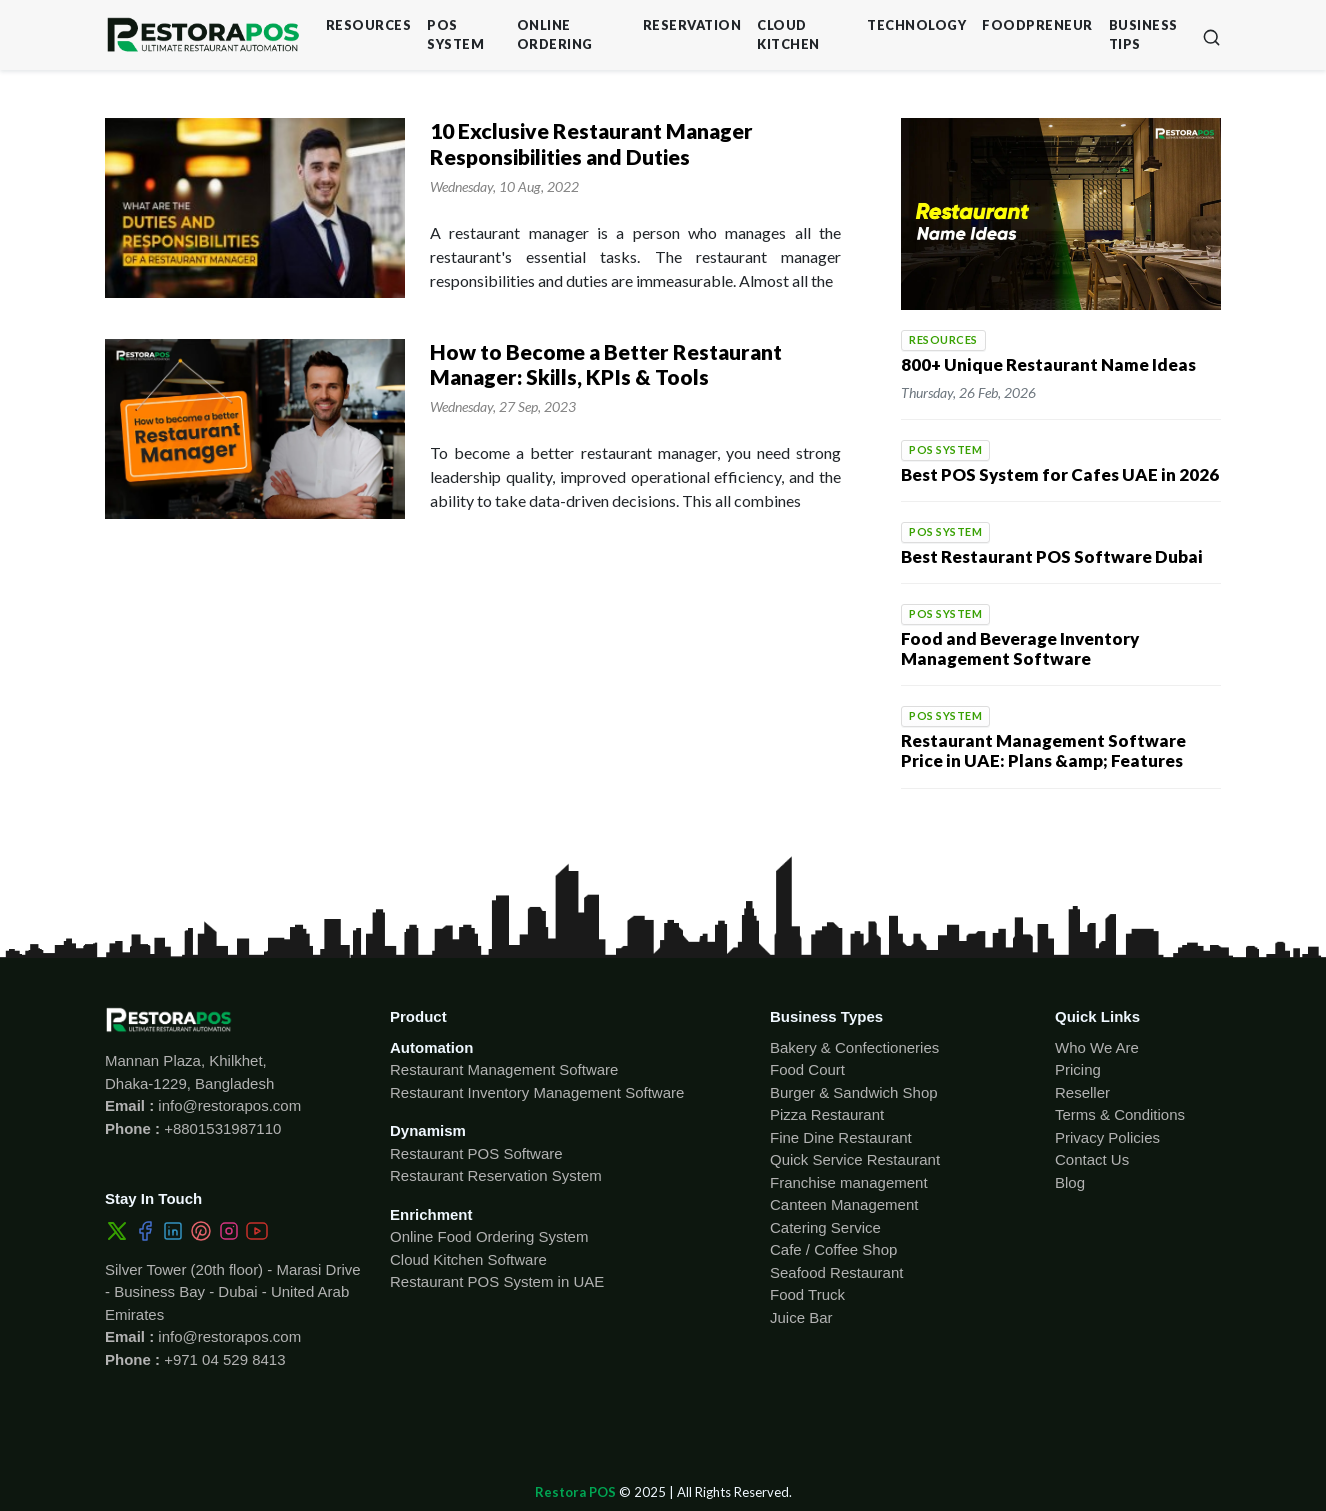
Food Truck (807, 1294)
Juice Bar (801, 1317)
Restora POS (575, 1492)
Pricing (1078, 1069)
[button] (1211, 35)
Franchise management (849, 1182)
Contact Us (1092, 1159)
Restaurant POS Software (476, 1153)
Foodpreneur (1037, 25)
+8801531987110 (220, 1128)
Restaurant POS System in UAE (497, 1281)
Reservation (692, 25)
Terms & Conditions (1120, 1114)
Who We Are (1097, 1047)
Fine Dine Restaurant (841, 1137)
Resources (369, 25)
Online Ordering (555, 34)
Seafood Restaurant (836, 1272)
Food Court (807, 1069)
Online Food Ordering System (489, 1236)
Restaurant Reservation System (496, 1175)
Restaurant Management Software (504, 1069)
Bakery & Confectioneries (854, 1047)
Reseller (1082, 1092)
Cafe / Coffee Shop (833, 1249)
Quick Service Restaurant (855, 1159)
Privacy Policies (1107, 1137)
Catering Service (825, 1227)
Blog (1070, 1182)
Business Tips (1143, 34)
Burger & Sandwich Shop (854, 1092)
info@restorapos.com (227, 1105)
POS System (455, 34)
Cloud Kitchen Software (468, 1259)
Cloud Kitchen (788, 34)
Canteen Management (844, 1204)
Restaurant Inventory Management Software (537, 1092)
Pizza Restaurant (827, 1114)
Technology (916, 25)
